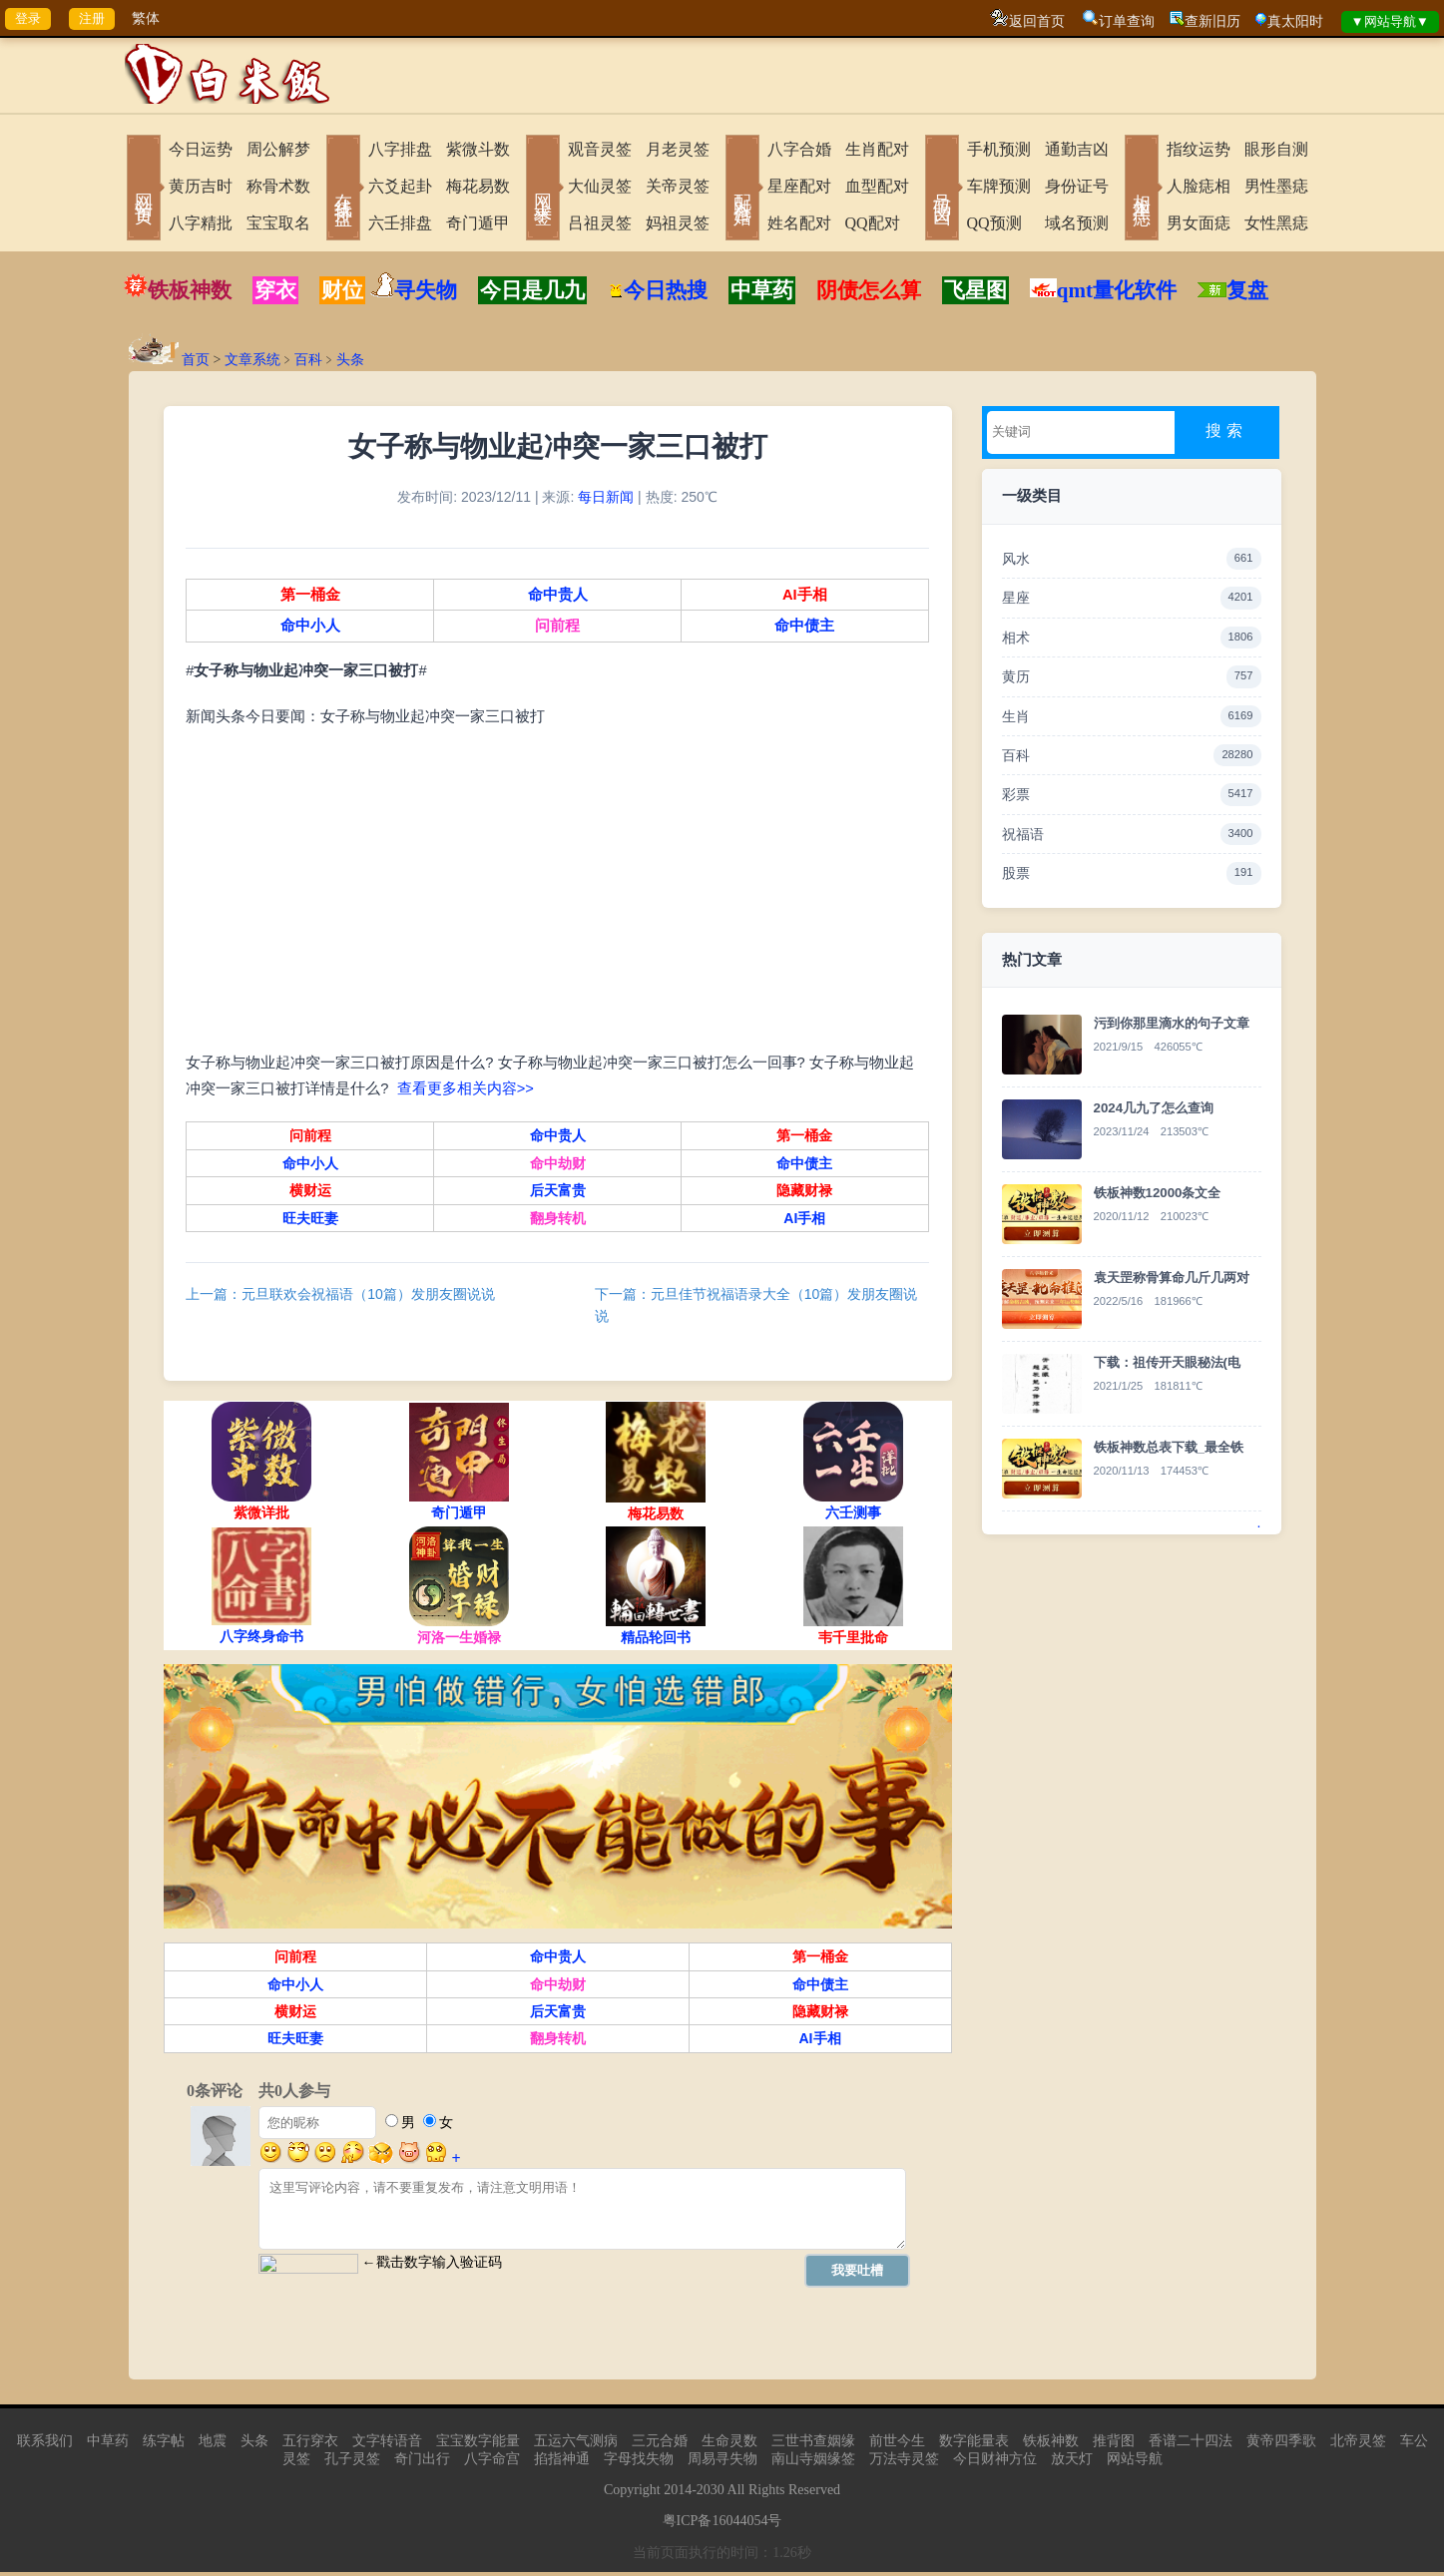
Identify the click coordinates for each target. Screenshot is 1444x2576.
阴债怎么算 (868, 290)
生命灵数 (729, 2444)
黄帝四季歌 (1281, 2444)
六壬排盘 (400, 223)
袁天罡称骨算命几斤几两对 (1171, 1277)
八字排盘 (400, 149)
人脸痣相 (1198, 186)
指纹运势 (1198, 149)
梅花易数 (478, 186)
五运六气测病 (576, 2444)
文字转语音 (387, 2444)
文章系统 (252, 359)
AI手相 (802, 597)
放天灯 (1072, 2462)
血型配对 (877, 186)
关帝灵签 (678, 186)
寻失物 (425, 290)
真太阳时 (1295, 21)
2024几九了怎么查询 (1154, 1107)
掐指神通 (562, 2462)
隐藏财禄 (803, 1192)
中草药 (761, 290)
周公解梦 (278, 149)
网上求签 (543, 190)
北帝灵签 (1358, 2444)
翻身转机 (557, 1220)
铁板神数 (190, 290)
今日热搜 (658, 290)
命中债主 (803, 629)
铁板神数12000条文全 (1157, 1192)
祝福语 (1131, 834)
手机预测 (999, 149)
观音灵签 (600, 149)
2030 (710, 2493)
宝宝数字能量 (478, 2444)
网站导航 (1135, 2462)
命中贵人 (557, 597)
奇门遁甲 (478, 223)
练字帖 (164, 2444)
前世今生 (897, 2444)
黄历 (1131, 676)
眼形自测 (1276, 149)
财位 (342, 290)
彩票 (1131, 794)
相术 (1131, 637)
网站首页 (144, 190)
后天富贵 (557, 1192)
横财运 (311, 1192)
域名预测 (1077, 223)
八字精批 (201, 223)
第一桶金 (311, 597)
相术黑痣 (1142, 190)
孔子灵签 (352, 2462)
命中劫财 (557, 1165)
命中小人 (311, 629)
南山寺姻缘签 (813, 2462)
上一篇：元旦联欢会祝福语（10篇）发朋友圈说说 (343, 1296)
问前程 (557, 629)
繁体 (146, 18)
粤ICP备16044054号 (722, 2524)
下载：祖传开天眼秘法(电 (1167, 1362)
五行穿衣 (310, 2444)
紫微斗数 (478, 149)
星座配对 (799, 186)
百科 (308, 359)
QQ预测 (994, 223)
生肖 (1131, 716)
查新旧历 (1212, 21)
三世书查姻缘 (813, 2444)
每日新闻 (606, 499)
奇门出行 (422, 2462)
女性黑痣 (1276, 223)
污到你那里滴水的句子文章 (1171, 1023)
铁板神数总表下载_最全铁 (1168, 1447)
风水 (1131, 559)
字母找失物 (639, 2462)
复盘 (1247, 290)
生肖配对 (877, 149)
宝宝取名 (278, 223)
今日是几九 (532, 290)
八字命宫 (492, 2462)
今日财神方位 (995, 2462)
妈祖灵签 (678, 223)
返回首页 (1037, 21)
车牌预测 (999, 186)
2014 (678, 2493)
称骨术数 (278, 186)
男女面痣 (1198, 223)
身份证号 (1077, 186)
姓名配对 (799, 223)
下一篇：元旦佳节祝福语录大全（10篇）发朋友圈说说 (756, 1307)
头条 (350, 359)
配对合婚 (742, 190)
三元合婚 (660, 2444)
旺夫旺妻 (311, 1220)
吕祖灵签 (600, 223)
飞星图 (975, 290)
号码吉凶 (942, 190)
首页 (196, 359)
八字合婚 (799, 149)
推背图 (1114, 2444)
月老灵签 (678, 149)
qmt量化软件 (1117, 290)
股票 (1131, 873)
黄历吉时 (201, 186)
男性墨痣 (1276, 186)
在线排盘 (343, 190)
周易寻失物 (722, 2462)
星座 (1131, 598)
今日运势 (201, 149)
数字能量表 (974, 2444)
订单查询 (1127, 21)
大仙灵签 (600, 186)
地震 (213, 2444)
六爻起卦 (400, 186)
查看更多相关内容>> (467, 1090)
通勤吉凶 (1077, 149)
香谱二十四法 (1190, 2444)
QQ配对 (872, 223)
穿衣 (275, 290)
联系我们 (45, 2444)
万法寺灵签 (904, 2462)
